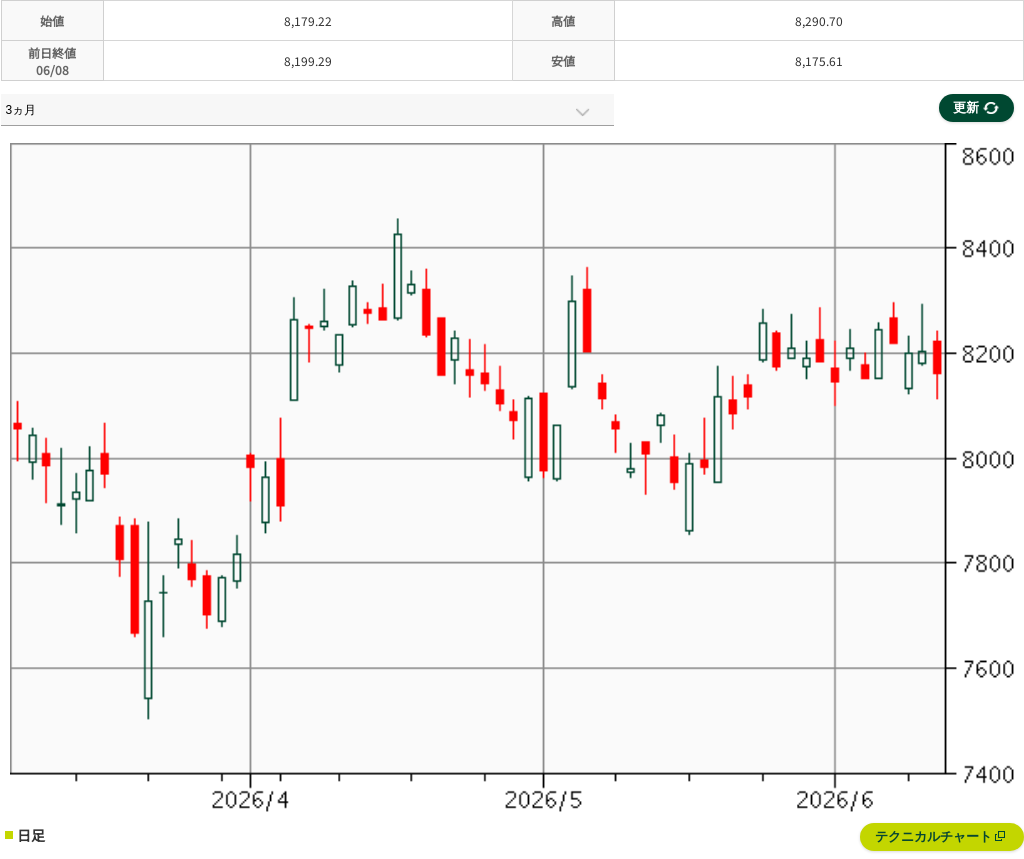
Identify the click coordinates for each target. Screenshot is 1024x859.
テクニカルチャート (940, 836)
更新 (976, 107)
